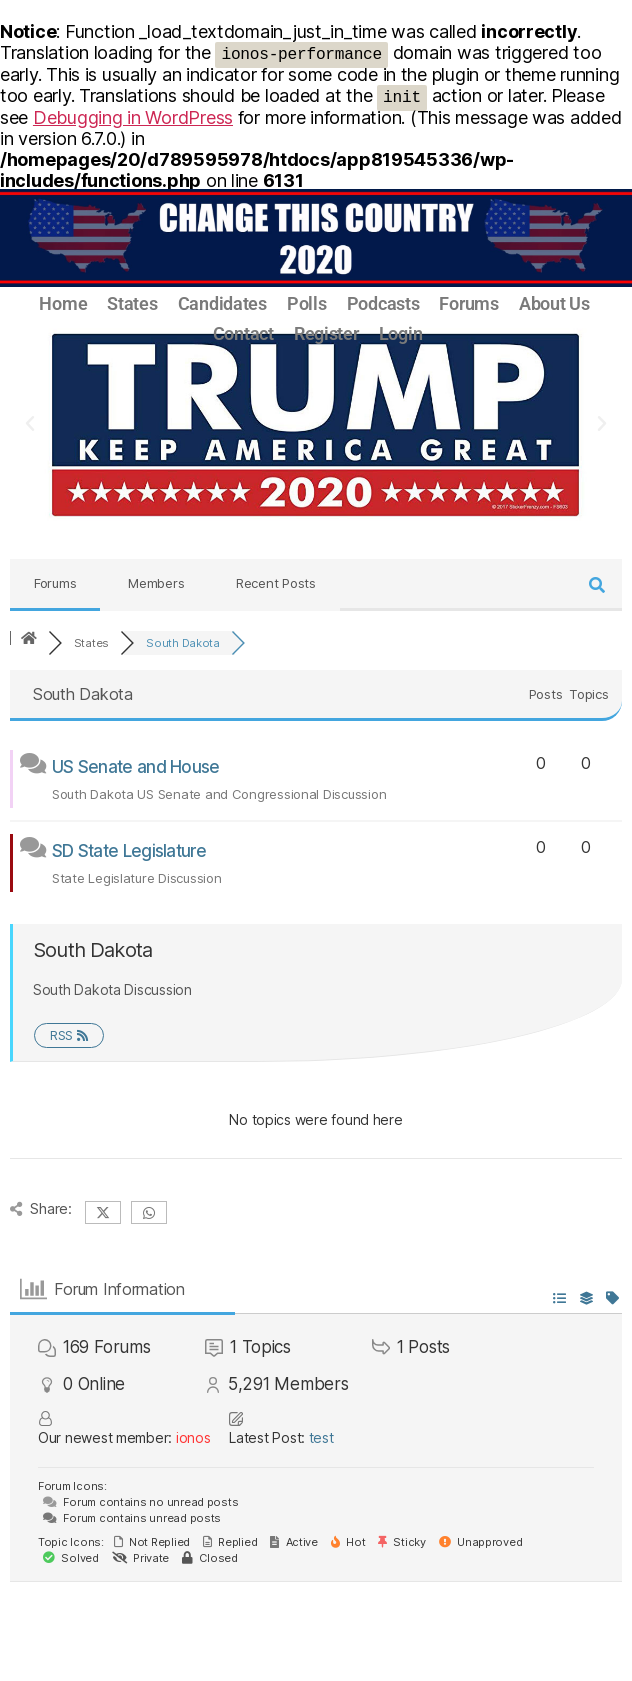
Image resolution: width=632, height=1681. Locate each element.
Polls (307, 303)
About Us (554, 303)
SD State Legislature (129, 851)
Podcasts (383, 303)
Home (63, 303)
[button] (30, 424)
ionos (193, 1437)
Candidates (222, 303)
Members (156, 583)
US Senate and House (136, 767)
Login (401, 333)
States (132, 303)
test (321, 1437)
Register (326, 333)
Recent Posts (276, 583)
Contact (243, 333)
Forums (468, 303)
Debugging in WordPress (133, 117)
